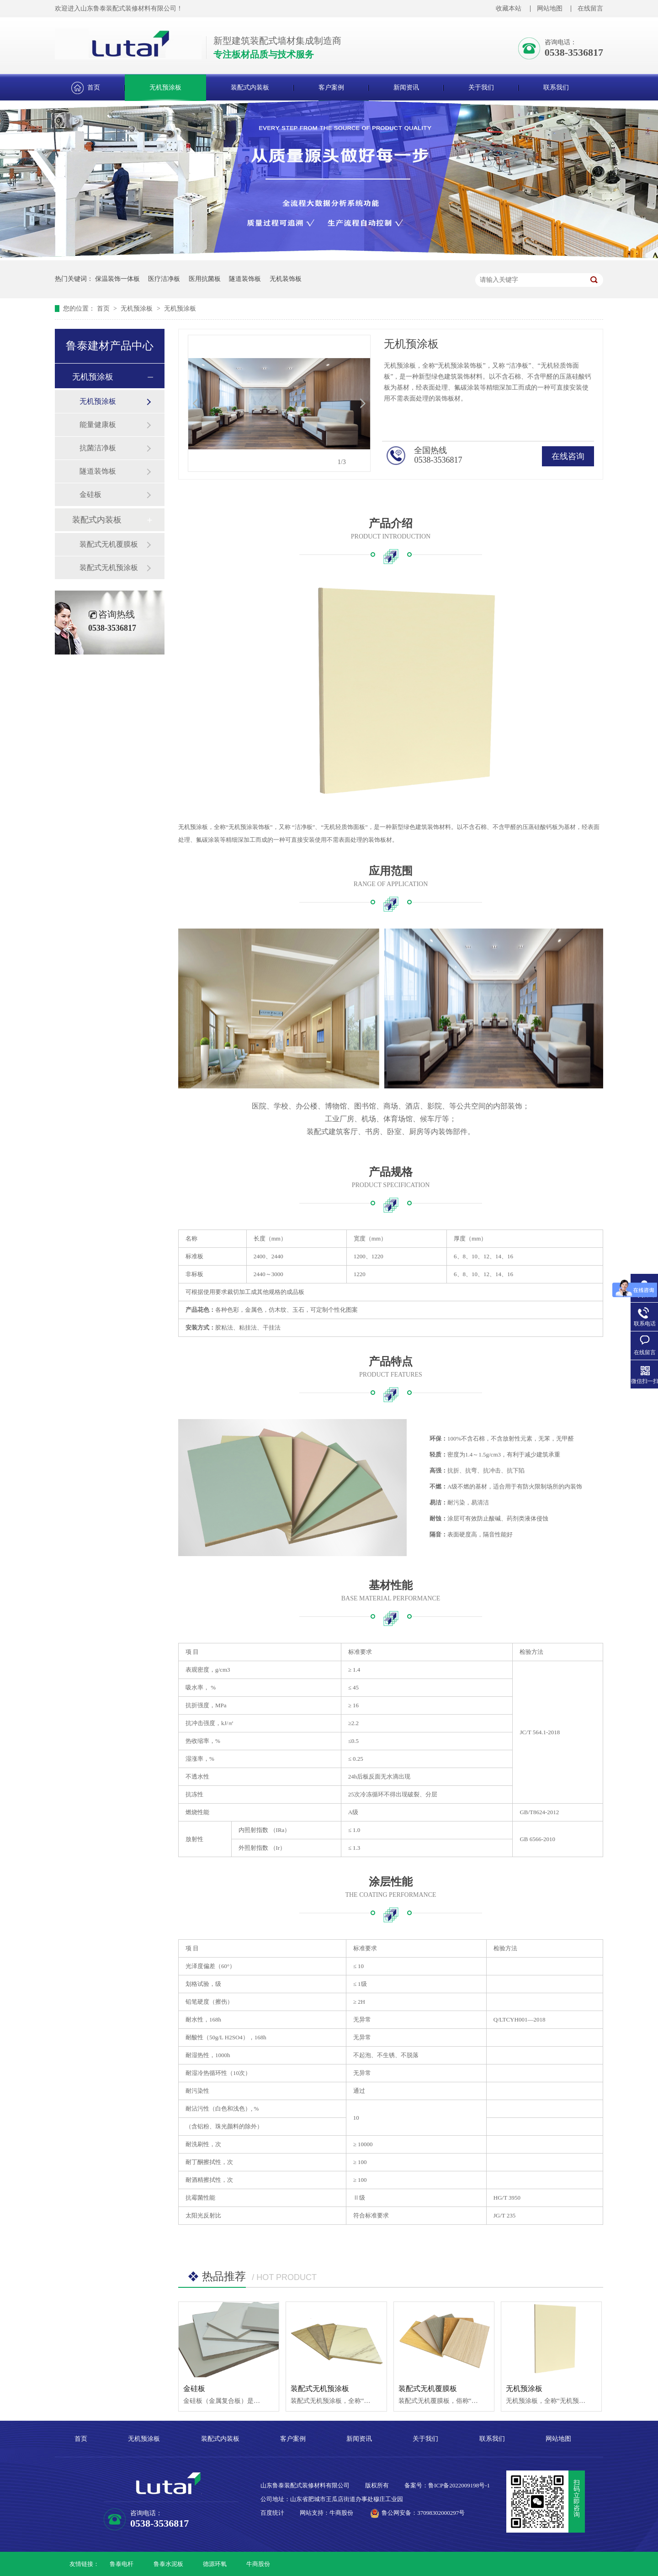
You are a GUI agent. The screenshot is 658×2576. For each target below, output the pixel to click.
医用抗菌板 (205, 278)
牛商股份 (258, 2563)
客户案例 (331, 87)
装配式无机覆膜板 (109, 544)
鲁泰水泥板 (168, 2563)
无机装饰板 (286, 278)
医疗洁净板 (164, 278)
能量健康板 (98, 424)
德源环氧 (215, 2563)
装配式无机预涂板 (109, 567)
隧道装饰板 (245, 278)
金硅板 (90, 494)
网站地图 (549, 8)
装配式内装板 (250, 87)
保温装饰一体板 (117, 278)
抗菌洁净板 (98, 448)
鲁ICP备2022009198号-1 (459, 2485)
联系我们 (556, 87)
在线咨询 (568, 456)
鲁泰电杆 (121, 2563)
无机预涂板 (165, 87)
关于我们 (481, 87)
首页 (93, 87)
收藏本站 (508, 8)
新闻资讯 (406, 87)
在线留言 (590, 8)
